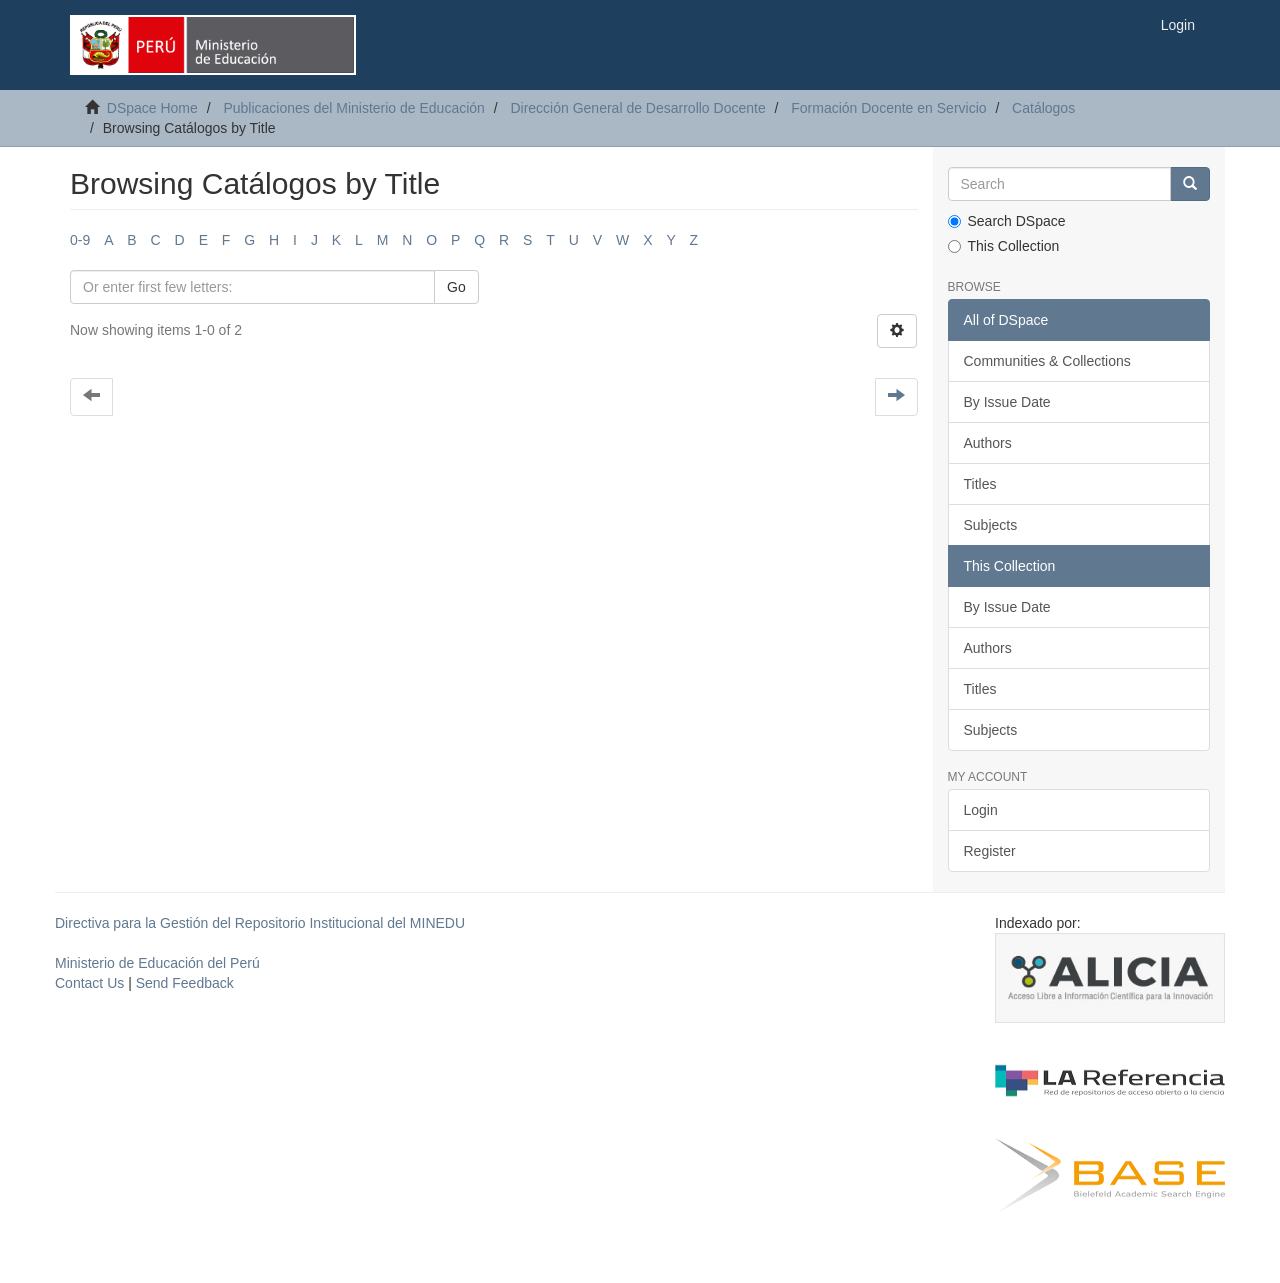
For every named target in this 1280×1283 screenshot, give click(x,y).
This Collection (1004, 246)
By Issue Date (1007, 402)
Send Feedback (185, 983)
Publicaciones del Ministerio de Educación (353, 108)
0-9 (80, 240)
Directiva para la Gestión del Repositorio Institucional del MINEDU (260, 923)
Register (990, 851)
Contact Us (89, 983)
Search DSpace (1007, 221)
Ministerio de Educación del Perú (157, 963)
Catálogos (1043, 108)
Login (981, 810)
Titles (980, 484)
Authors (988, 443)
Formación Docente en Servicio (888, 108)
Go (456, 287)
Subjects (991, 525)
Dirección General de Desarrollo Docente (637, 108)
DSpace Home (152, 108)
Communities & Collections (1047, 361)
